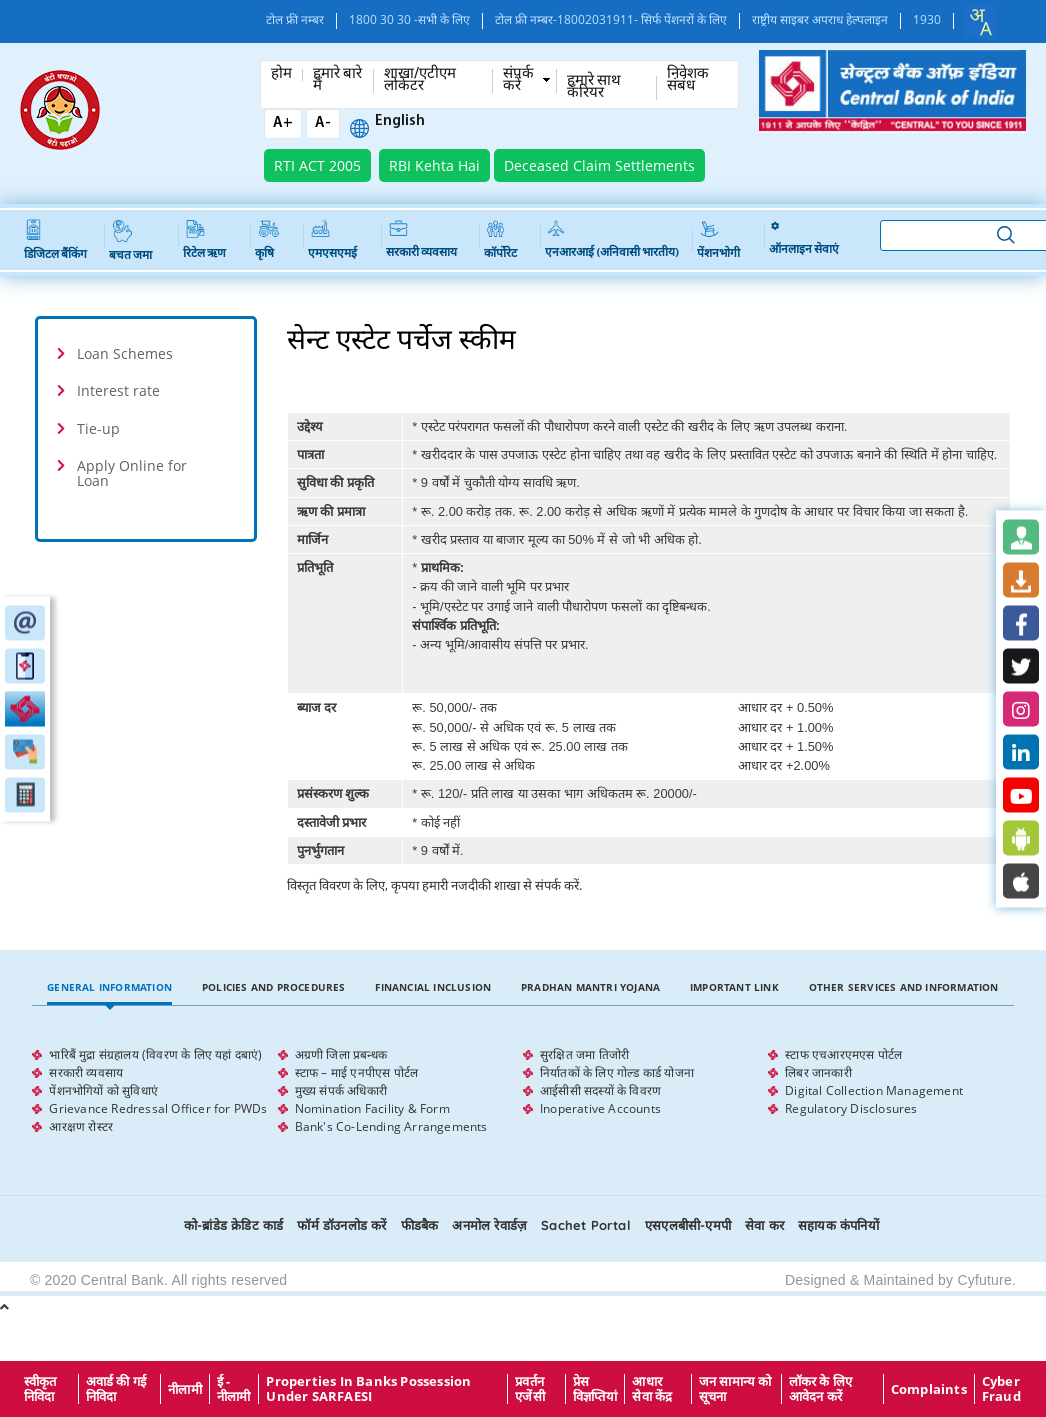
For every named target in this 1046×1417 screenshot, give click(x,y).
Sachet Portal (586, 1225)
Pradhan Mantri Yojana (590, 987)
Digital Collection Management (874, 1090)
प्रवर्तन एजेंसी (530, 1389)
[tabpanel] (522, 1091)
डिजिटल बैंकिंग (55, 240)
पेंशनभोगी (718, 239)
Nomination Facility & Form (372, 1108)
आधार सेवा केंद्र (652, 1389)
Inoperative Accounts (600, 1108)
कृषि (267, 239)
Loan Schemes (125, 353)
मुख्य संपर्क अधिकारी (341, 1090)
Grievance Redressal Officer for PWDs (158, 1108)
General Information (109, 987)
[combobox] (980, 22)
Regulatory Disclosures (851, 1108)
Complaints (929, 1389)
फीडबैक (420, 1225)
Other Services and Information (904, 987)
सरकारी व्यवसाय (421, 239)
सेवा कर (764, 1225)
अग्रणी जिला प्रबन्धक (341, 1054)
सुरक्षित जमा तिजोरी (584, 1054)
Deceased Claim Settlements (599, 165)
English (400, 122)
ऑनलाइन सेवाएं (804, 239)
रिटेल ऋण (204, 240)
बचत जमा (130, 241)
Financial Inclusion (433, 987)
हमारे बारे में (337, 81)
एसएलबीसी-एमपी (688, 1225)
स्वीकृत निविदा (40, 1389)
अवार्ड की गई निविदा (116, 1389)
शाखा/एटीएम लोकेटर (420, 81)
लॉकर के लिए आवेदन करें (821, 1389)
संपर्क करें (518, 81)
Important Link (734, 987)
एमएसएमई (332, 240)
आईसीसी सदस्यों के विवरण (600, 1090)
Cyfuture (984, 1280)
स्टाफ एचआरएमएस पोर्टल (843, 1054)
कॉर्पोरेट (500, 239)
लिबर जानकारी (818, 1072)
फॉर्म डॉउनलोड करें (341, 1225)
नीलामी (185, 1389)
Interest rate (118, 390)
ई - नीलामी (234, 1389)
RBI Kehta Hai (434, 165)
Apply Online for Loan (132, 473)
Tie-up (98, 428)
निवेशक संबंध (688, 81)
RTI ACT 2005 (317, 165)
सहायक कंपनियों (838, 1225)
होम (281, 75)
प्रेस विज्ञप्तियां (595, 1389)
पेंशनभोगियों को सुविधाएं (103, 1090)
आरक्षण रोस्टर (81, 1126)
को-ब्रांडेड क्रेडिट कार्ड (233, 1225)
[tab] (146, 353)
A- (323, 123)
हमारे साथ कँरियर (594, 88)
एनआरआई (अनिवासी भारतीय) (612, 239)
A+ (283, 123)
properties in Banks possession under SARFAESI (368, 1389)
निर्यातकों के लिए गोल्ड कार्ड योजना (617, 1072)
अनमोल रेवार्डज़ (489, 1225)
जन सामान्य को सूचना (735, 1389)
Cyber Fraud (1001, 1389)
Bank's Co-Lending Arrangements (391, 1126)
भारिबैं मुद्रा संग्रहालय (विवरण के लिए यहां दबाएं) (155, 1054)
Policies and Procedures (274, 987)
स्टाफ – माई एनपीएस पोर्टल (357, 1072)
